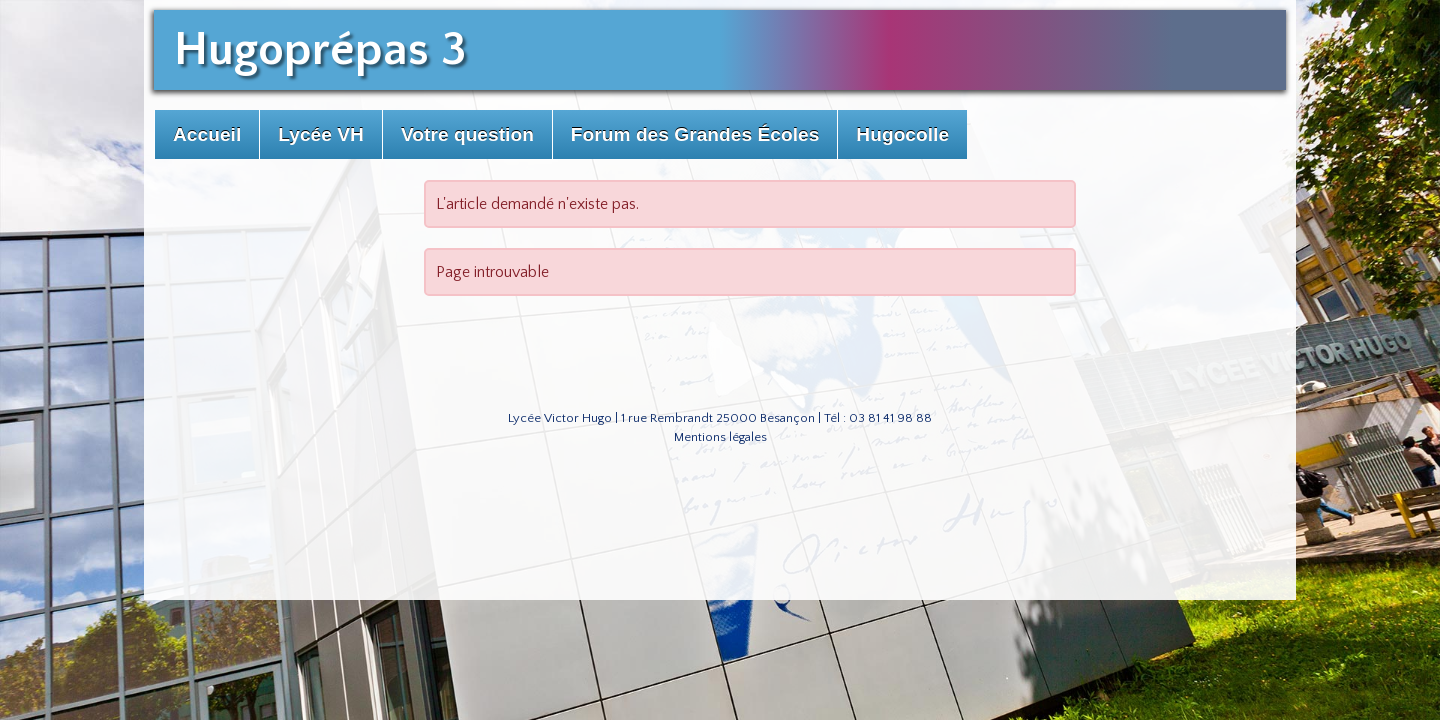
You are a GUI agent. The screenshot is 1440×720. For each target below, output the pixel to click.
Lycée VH (321, 134)
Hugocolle (902, 134)
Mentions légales (720, 437)
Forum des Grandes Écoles (695, 134)
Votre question (467, 134)
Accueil (207, 134)
